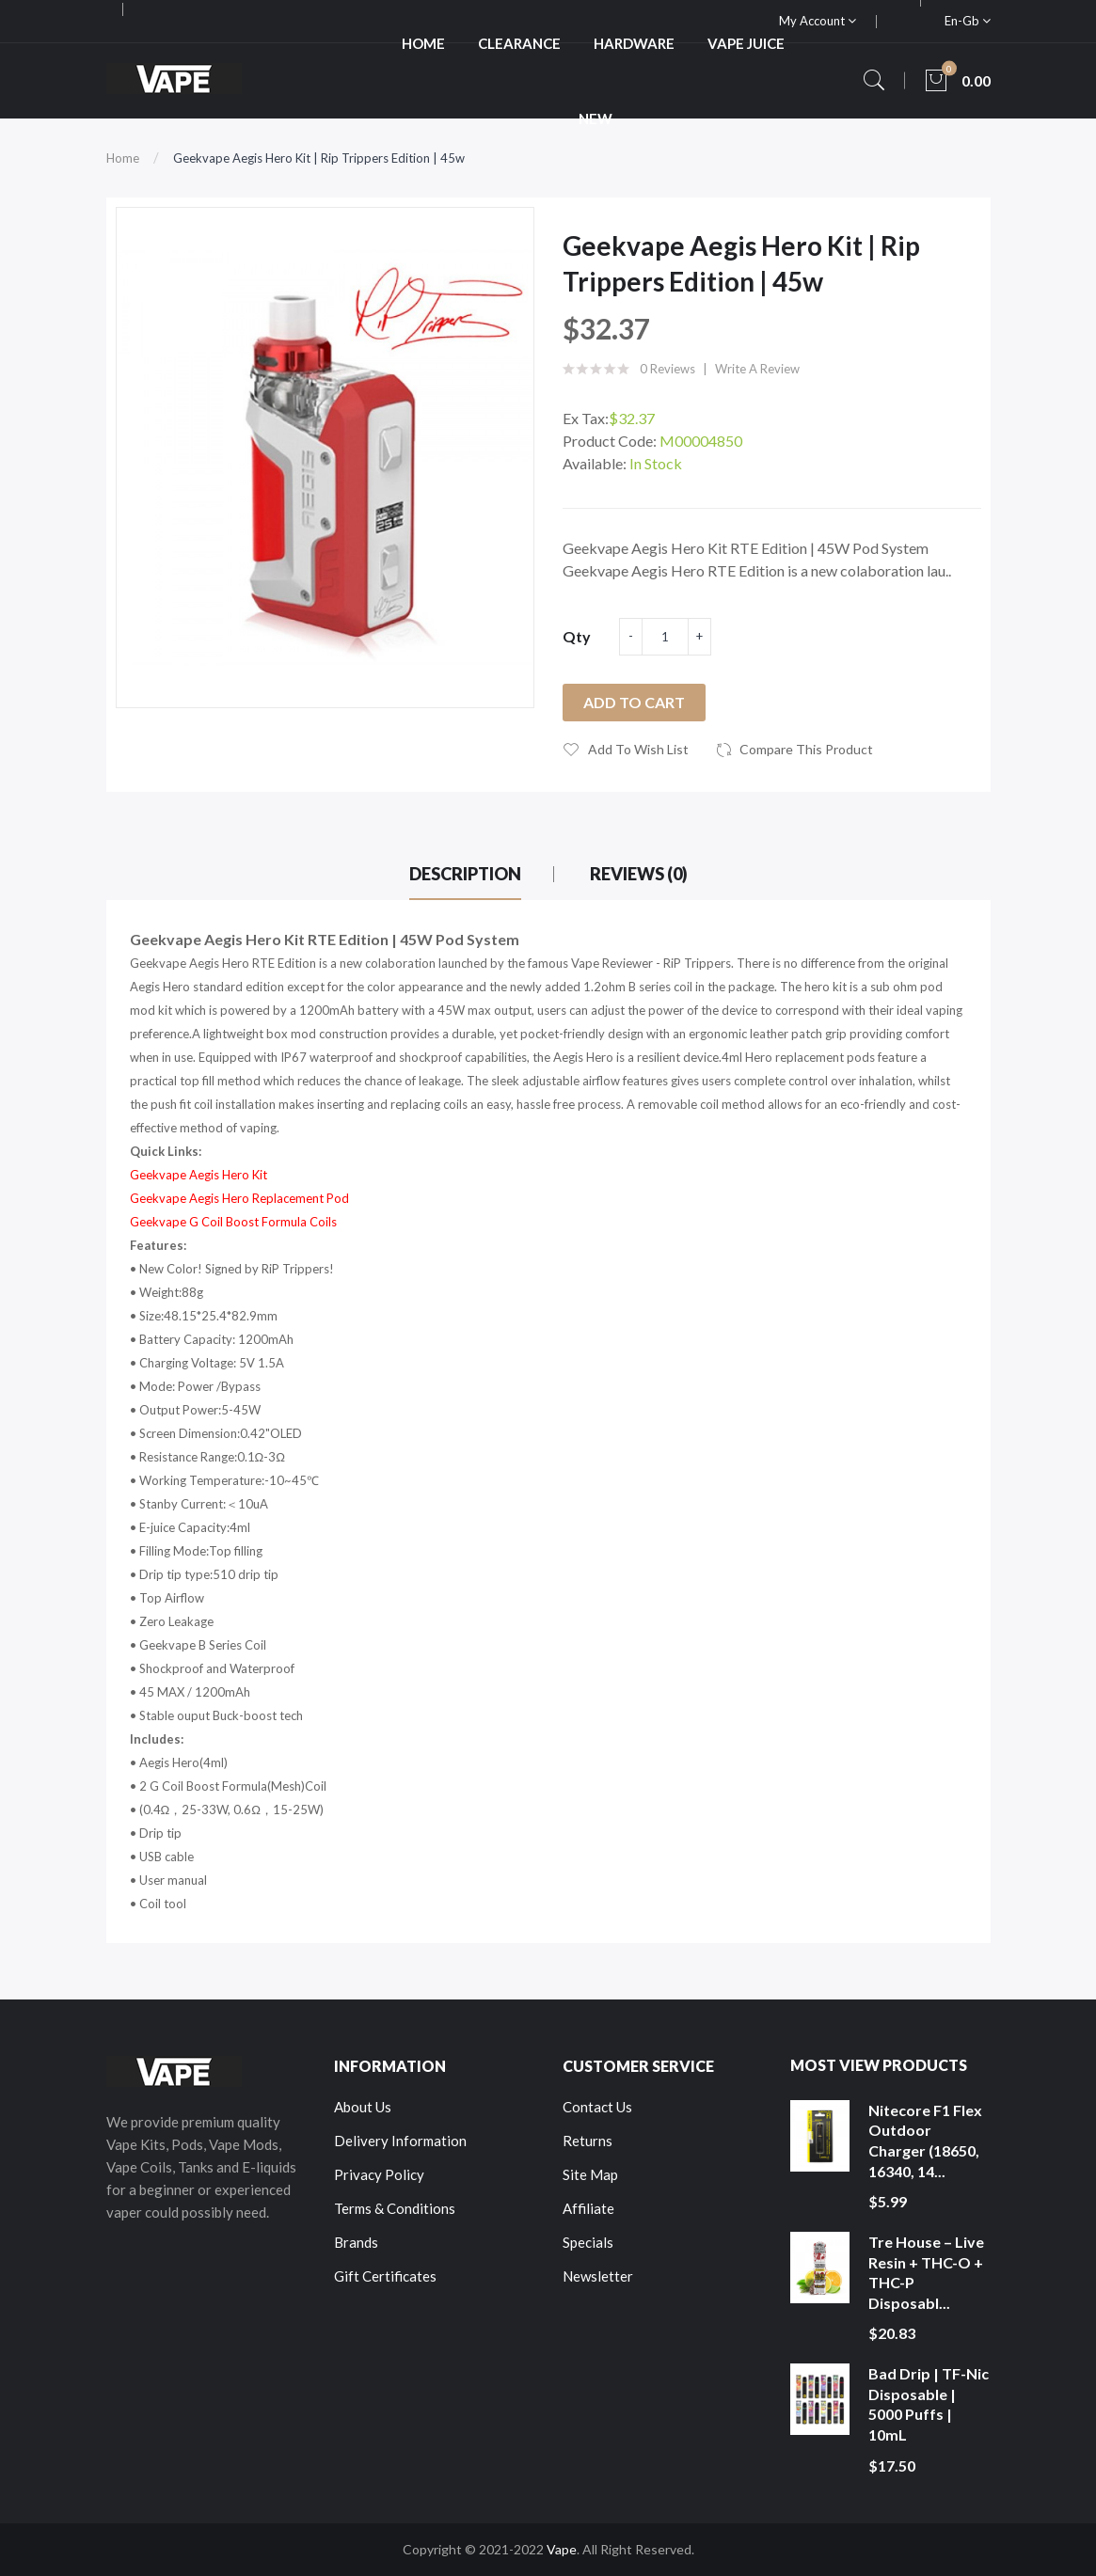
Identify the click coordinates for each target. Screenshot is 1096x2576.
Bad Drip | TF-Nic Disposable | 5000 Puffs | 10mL (928, 2403)
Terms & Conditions (394, 2208)
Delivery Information (400, 2140)
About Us (362, 2106)
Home (122, 158)
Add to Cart (634, 702)
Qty (577, 636)
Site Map (590, 2174)
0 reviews (667, 368)
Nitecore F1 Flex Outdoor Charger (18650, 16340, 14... (925, 2140)
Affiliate (588, 2208)
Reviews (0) (639, 873)
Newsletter (598, 2276)
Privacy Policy (379, 2174)
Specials (588, 2242)
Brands (356, 2242)
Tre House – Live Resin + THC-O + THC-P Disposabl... (926, 2272)
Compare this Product (806, 749)
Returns (587, 2140)
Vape (562, 2549)
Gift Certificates (385, 2276)
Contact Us (597, 2106)
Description (465, 873)
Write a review (757, 368)
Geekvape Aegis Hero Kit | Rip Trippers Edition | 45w (319, 158)
